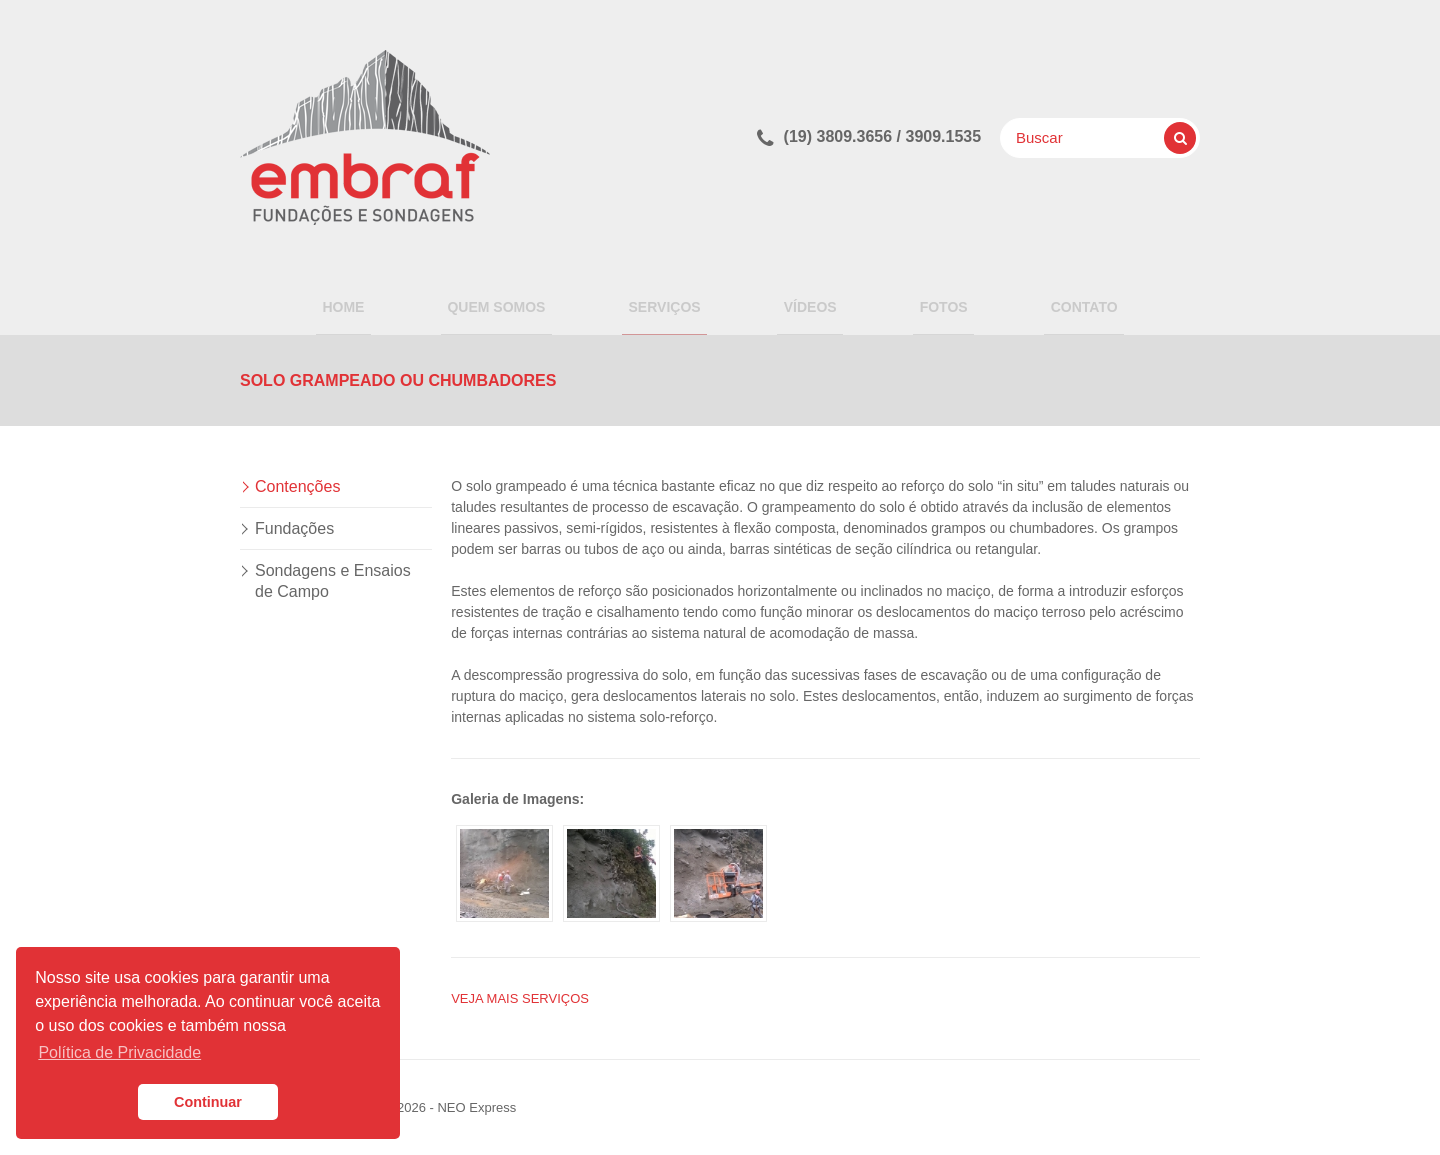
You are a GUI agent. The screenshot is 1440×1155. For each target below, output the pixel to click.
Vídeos (803, 301)
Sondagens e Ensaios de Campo (333, 581)
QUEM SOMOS (516, 301)
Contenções (297, 486)
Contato (1051, 301)
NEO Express (476, 1107)
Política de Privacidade (119, 1052)
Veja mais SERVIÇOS (520, 998)
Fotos (924, 301)
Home (376, 301)
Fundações (294, 528)
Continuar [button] (208, 1102)
